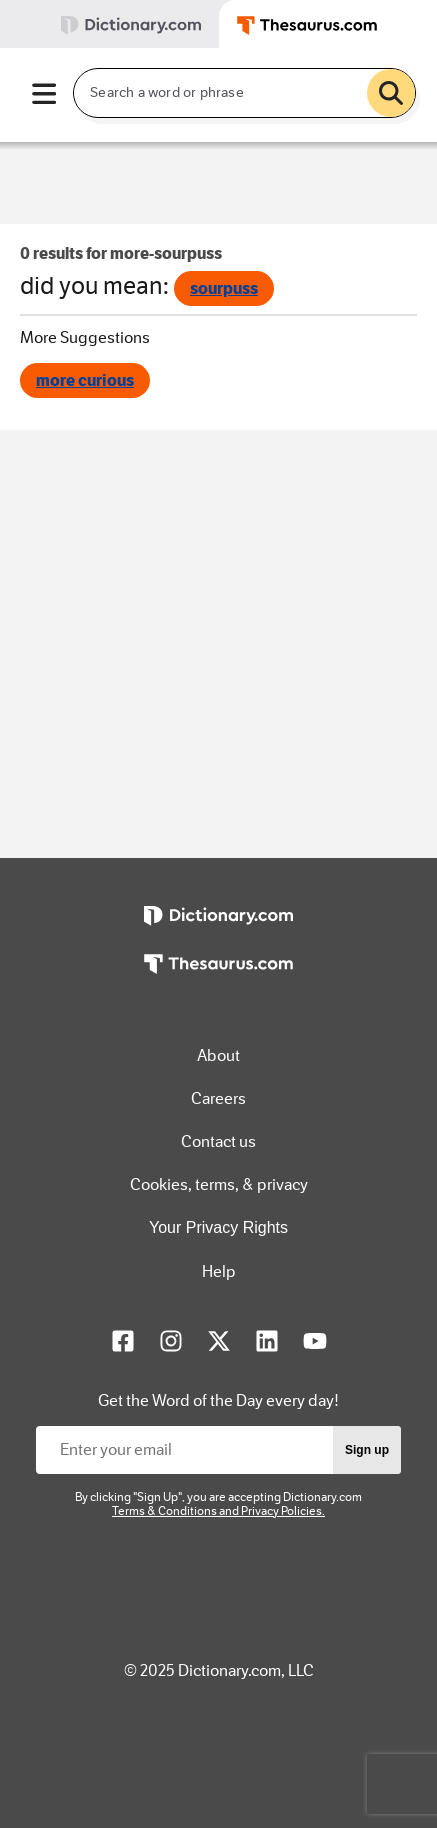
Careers (218, 1098)
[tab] (109, 24)
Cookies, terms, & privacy (219, 1184)
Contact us (218, 1141)
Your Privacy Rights (218, 1227)
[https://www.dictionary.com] (218, 930)
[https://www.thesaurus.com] (218, 978)
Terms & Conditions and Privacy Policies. (218, 1511)
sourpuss (224, 288)
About (218, 1055)
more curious (85, 380)
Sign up (367, 1450)
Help (219, 1271)
